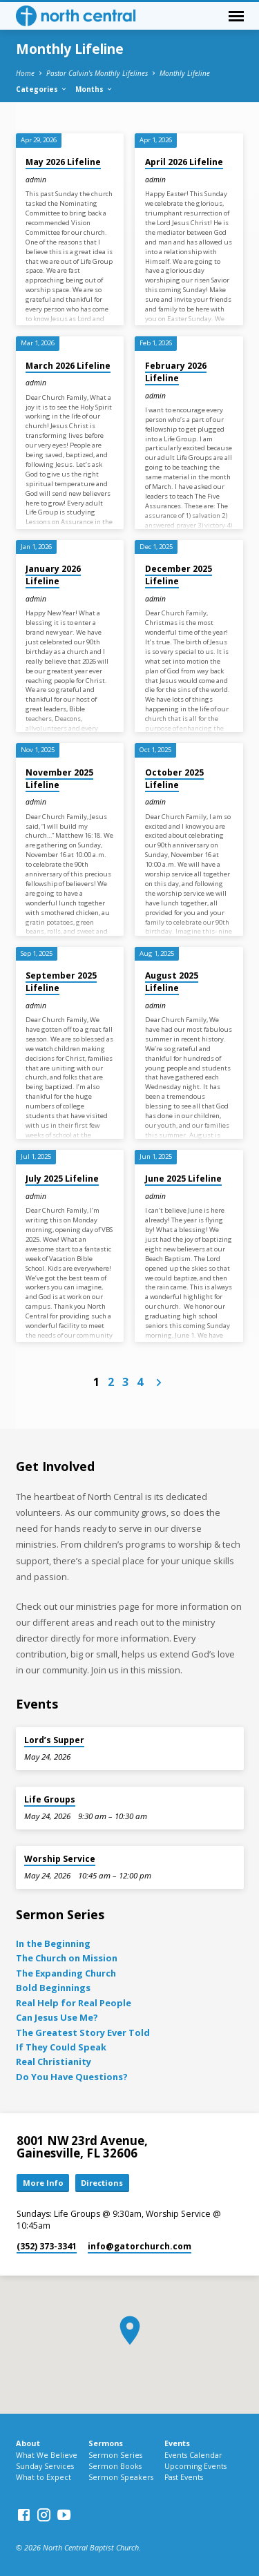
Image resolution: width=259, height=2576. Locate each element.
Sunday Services (45, 2466)
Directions (102, 2183)
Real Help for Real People (73, 2003)
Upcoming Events (195, 2466)
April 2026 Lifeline (184, 162)
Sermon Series (115, 2455)
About (28, 2443)
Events (177, 2443)
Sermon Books (115, 2466)
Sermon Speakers (120, 2477)
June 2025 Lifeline (183, 1178)
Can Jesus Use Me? (57, 2017)
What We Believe (46, 2455)
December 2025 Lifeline (178, 575)
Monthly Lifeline (185, 73)
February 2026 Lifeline (176, 372)
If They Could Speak (61, 2047)
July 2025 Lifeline (62, 1178)
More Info (43, 2183)
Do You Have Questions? (72, 2076)
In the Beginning (53, 1943)
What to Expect (43, 2477)
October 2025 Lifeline (174, 779)
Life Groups (49, 1799)
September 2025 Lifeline (61, 982)
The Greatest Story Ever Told (83, 2032)
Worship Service (59, 1859)
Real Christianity (53, 2061)
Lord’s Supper (54, 1740)
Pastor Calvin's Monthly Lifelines (97, 73)
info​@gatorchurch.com (139, 2246)
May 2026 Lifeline (63, 162)
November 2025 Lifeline (59, 779)
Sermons (105, 2443)
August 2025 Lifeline (171, 982)
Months (94, 89)
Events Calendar (193, 2455)
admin (36, 179)
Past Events (183, 2477)
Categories (42, 89)
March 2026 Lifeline (68, 366)
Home (25, 73)
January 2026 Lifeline (53, 575)
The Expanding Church (66, 1973)
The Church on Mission (66, 1958)
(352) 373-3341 (47, 2246)
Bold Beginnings (53, 1987)
